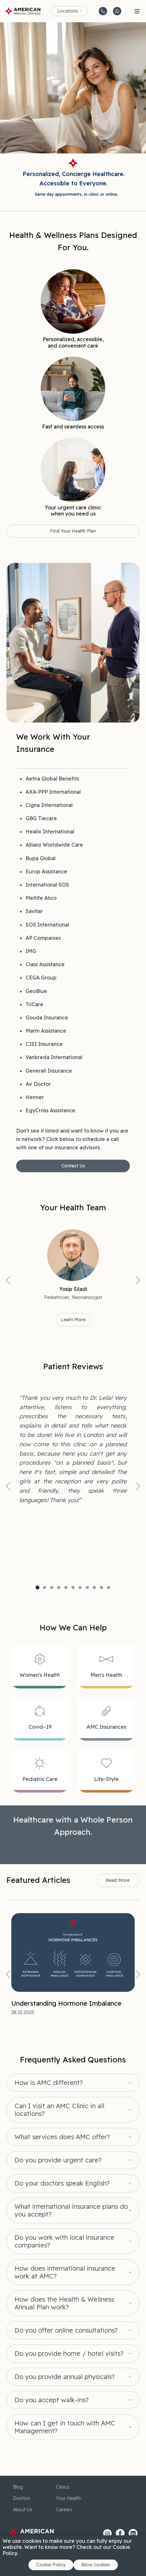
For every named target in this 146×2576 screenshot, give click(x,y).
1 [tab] (37, 1587)
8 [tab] (87, 1587)
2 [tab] (44, 1587)
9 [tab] (94, 1587)
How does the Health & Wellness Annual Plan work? (64, 2303)
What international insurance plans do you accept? (71, 2210)
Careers (64, 2509)
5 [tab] (66, 1587)
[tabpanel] (73, 1449)
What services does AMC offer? (62, 2137)
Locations (67, 11)
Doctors (21, 2498)
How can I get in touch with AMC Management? (65, 2427)
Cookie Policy (51, 2565)
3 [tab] (51, 1587)
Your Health (68, 2498)
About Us (22, 2509)
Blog (18, 2487)
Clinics (62, 2487)
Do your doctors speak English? (62, 2183)
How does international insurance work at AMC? (65, 2272)
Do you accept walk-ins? (52, 2400)
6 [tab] (73, 1587)
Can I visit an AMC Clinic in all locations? (59, 2110)
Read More (118, 1880)
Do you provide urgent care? (58, 2160)
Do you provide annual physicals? (65, 2377)
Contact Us (73, 1166)
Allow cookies (95, 2565)
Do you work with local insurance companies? (64, 2241)
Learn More (73, 1319)
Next (138, 1280)
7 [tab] (80, 1587)
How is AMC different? (49, 2083)
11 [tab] (108, 1587)
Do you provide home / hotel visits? (69, 2353)
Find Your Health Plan (73, 531)
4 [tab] (58, 1587)
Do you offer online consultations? (66, 2330)
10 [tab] (101, 1587)
